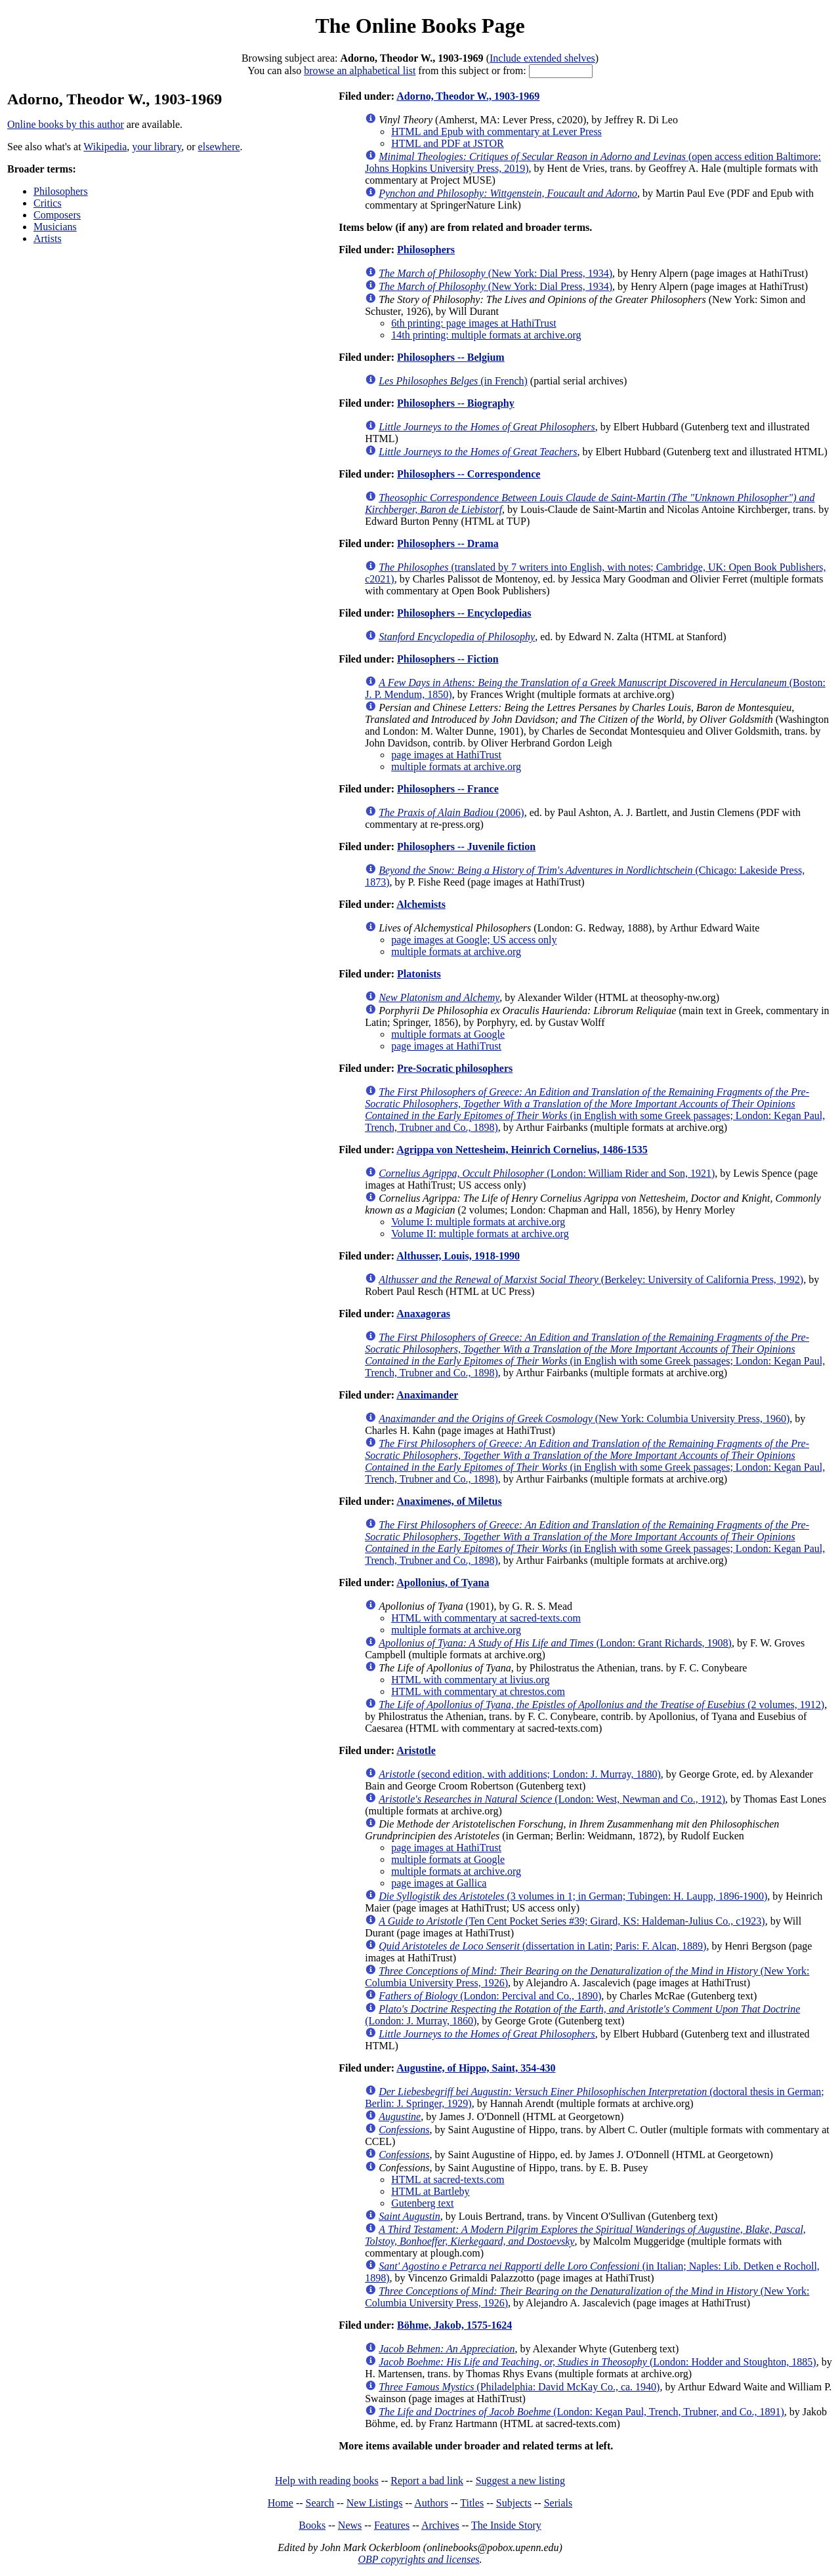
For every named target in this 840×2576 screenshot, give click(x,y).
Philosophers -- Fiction (448, 658)
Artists (47, 238)
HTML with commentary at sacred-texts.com (486, 1618)
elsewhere (219, 146)
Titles (472, 2502)
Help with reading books (327, 2480)
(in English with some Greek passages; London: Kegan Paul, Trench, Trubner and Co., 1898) (595, 1109)
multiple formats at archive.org (456, 766)
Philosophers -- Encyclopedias (464, 613)
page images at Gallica (438, 1883)
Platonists (419, 973)
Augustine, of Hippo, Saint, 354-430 (475, 2068)
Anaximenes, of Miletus (448, 1501)
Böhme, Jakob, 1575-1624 (454, 2325)
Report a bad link (426, 2480)
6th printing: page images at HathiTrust (473, 323)
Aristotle (416, 1750)
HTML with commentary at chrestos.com (478, 1691)
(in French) (453, 380)
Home (280, 2502)
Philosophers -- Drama (448, 543)
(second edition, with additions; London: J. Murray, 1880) (520, 1774)
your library (156, 146)
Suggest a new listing (520, 2480)
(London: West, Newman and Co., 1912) (552, 1799)
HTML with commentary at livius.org (470, 1679)
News (350, 2525)
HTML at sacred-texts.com (447, 2179)
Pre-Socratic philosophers (455, 1068)
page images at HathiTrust (446, 754)
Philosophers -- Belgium (451, 357)
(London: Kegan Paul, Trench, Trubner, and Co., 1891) (581, 2411)
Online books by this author (65, 124)
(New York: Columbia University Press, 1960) (584, 1418)
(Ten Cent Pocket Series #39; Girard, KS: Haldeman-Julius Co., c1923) (572, 1921)
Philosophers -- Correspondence (468, 474)
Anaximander (427, 1394)
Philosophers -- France (448, 788)
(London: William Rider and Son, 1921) (547, 1173)
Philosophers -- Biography (455, 403)
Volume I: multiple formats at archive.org (478, 1221)
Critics (47, 203)
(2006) (451, 812)
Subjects (514, 2502)
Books (312, 2525)
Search (320, 2502)
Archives (440, 2525)
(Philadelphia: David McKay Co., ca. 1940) (519, 2386)
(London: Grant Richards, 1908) (555, 1642)
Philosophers (60, 191)
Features (392, 2525)
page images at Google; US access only (473, 939)
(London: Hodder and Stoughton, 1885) (597, 2361)
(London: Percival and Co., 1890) (490, 1995)
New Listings (374, 2502)
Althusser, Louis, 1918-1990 (458, 1255)
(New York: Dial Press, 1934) (495, 273)
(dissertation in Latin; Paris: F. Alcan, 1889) (542, 1946)
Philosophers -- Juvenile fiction (466, 846)
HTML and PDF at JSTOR (447, 143)
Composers (57, 214)
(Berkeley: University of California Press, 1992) (591, 1279)
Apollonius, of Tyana (442, 1582)
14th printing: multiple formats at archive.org (486, 334)
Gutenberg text (422, 2203)
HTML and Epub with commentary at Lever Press (496, 131)
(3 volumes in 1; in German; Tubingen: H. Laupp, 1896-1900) (573, 1896)
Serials (558, 2502)
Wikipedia (105, 146)
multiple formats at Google (448, 1034)
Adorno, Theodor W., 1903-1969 (467, 96)
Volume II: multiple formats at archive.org (479, 1233)
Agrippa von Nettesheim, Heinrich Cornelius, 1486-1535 (522, 1149)
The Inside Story (506, 2525)
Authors (431, 2502)
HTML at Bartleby (430, 2191)
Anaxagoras (423, 1313)
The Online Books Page (419, 25)
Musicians (55, 226)
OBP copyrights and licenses (418, 2559)
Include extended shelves (542, 58)
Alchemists (421, 904)
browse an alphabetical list (359, 70)
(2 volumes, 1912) (601, 1704)
